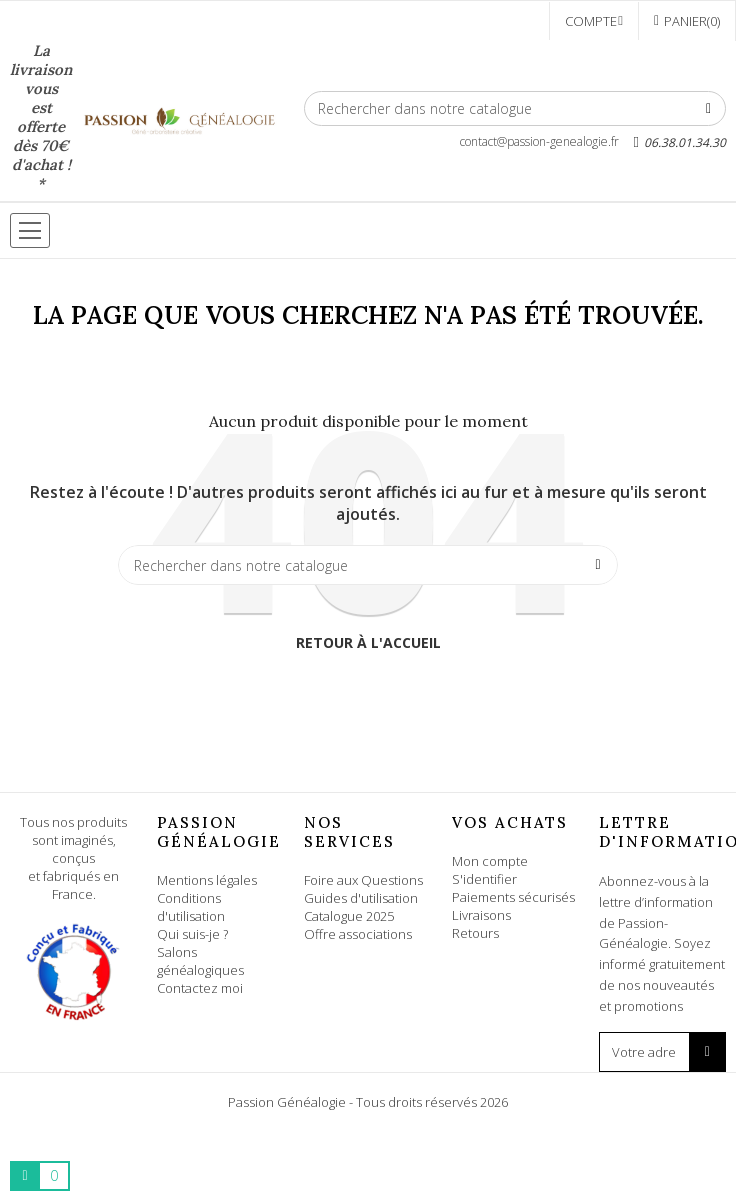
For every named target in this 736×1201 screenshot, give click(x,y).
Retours (475, 933)
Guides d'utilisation (361, 898)
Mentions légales (207, 880)
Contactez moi (200, 988)
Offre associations (358, 934)
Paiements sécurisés (513, 897)
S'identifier (484, 879)
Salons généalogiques (200, 961)
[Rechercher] (515, 108)
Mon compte (490, 861)
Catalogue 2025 (349, 916)
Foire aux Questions (363, 880)
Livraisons (481, 915)
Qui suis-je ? (192, 934)
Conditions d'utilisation (191, 907)
